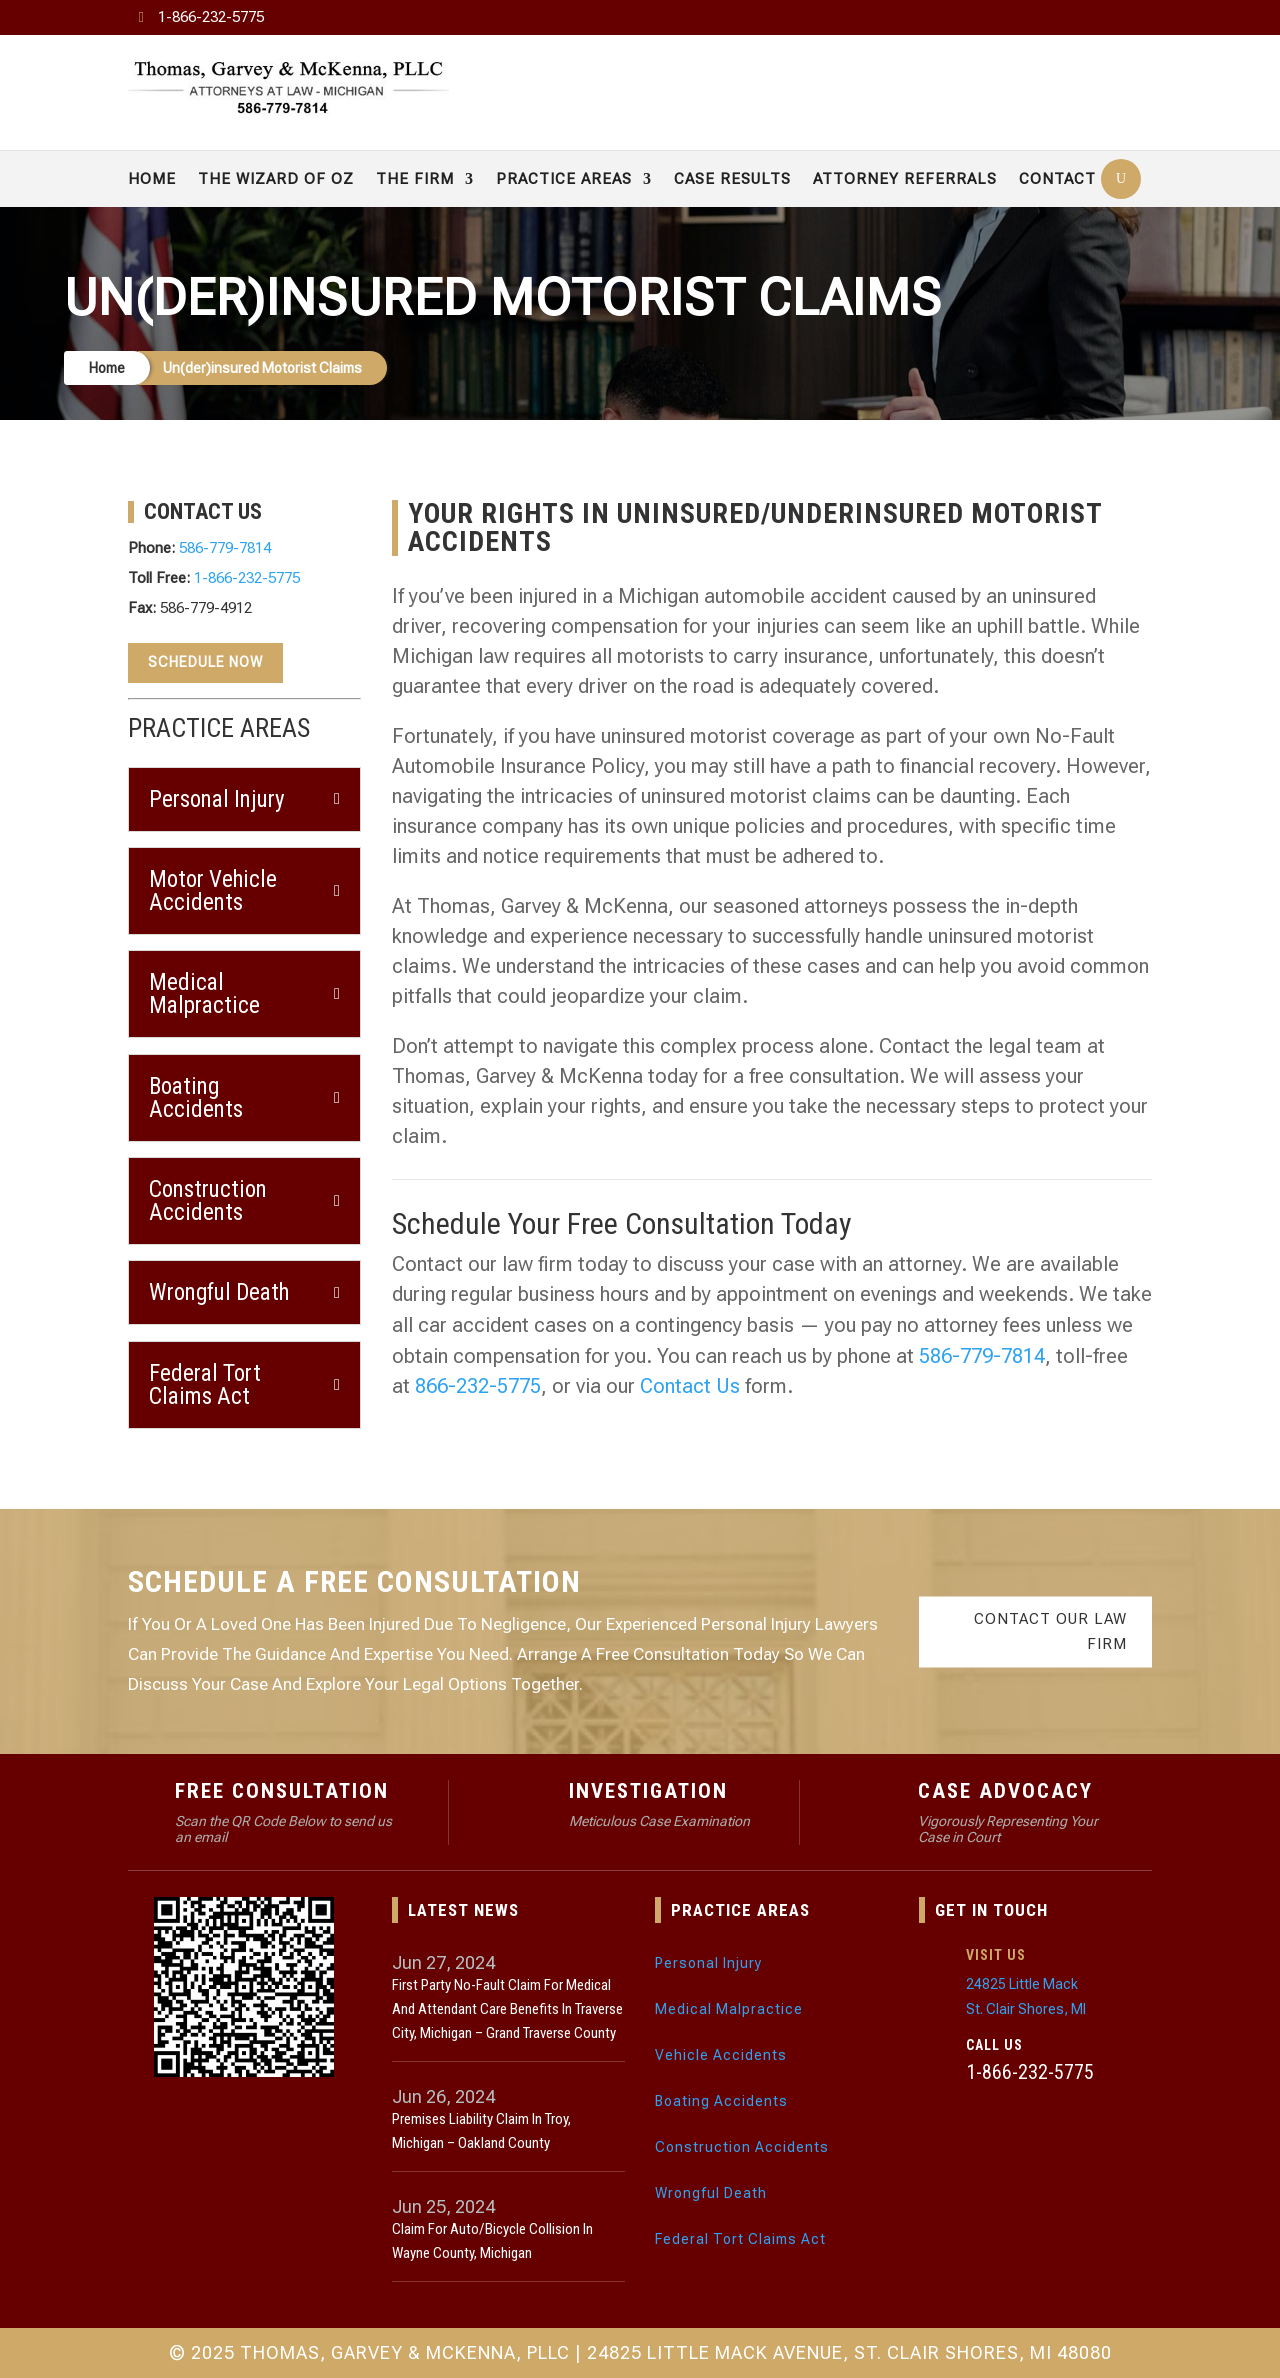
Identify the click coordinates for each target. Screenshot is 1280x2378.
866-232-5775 (478, 1386)
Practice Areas (564, 179)
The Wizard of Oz (276, 179)
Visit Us (996, 1955)
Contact (1057, 179)
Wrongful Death (711, 2193)
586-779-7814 (225, 548)
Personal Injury (708, 1963)
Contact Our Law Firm (1050, 1631)
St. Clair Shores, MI (1026, 2009)
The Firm (415, 179)
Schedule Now (205, 662)
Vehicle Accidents (721, 2055)
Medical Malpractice (729, 2009)
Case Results (732, 179)
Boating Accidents (721, 2101)
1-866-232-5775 (211, 17)
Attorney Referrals (905, 179)
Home (152, 179)
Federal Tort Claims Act (740, 2239)
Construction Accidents (742, 2147)
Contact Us (690, 1386)
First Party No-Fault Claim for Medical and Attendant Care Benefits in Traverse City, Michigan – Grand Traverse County (507, 2009)
